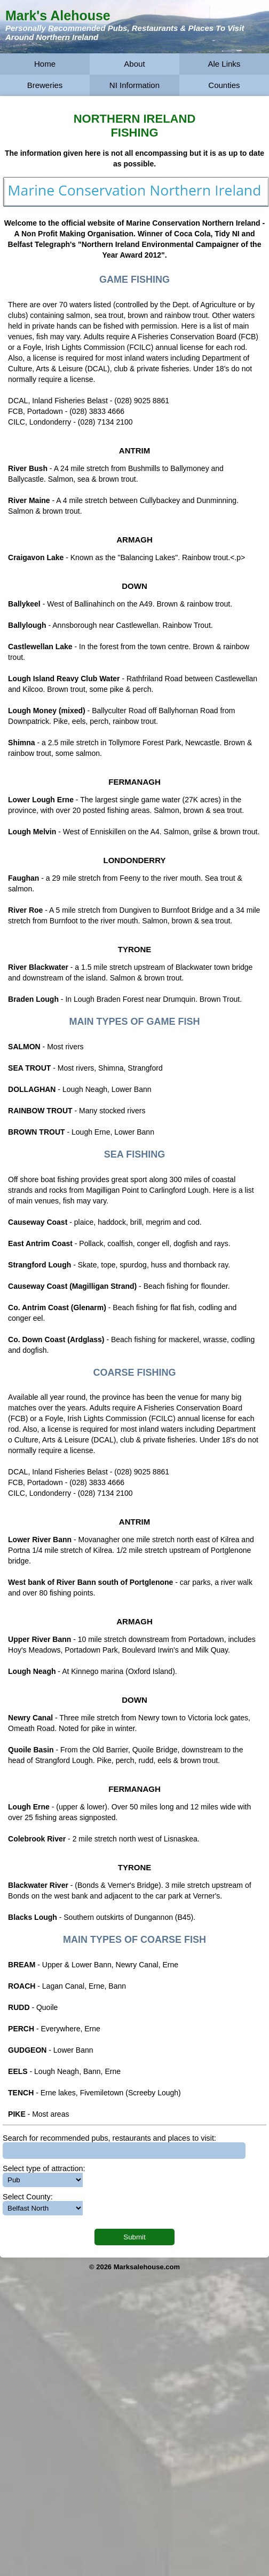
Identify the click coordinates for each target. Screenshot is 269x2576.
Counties (224, 85)
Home (45, 63)
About (134, 63)
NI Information (134, 85)
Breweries (45, 85)
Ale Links (224, 63)
